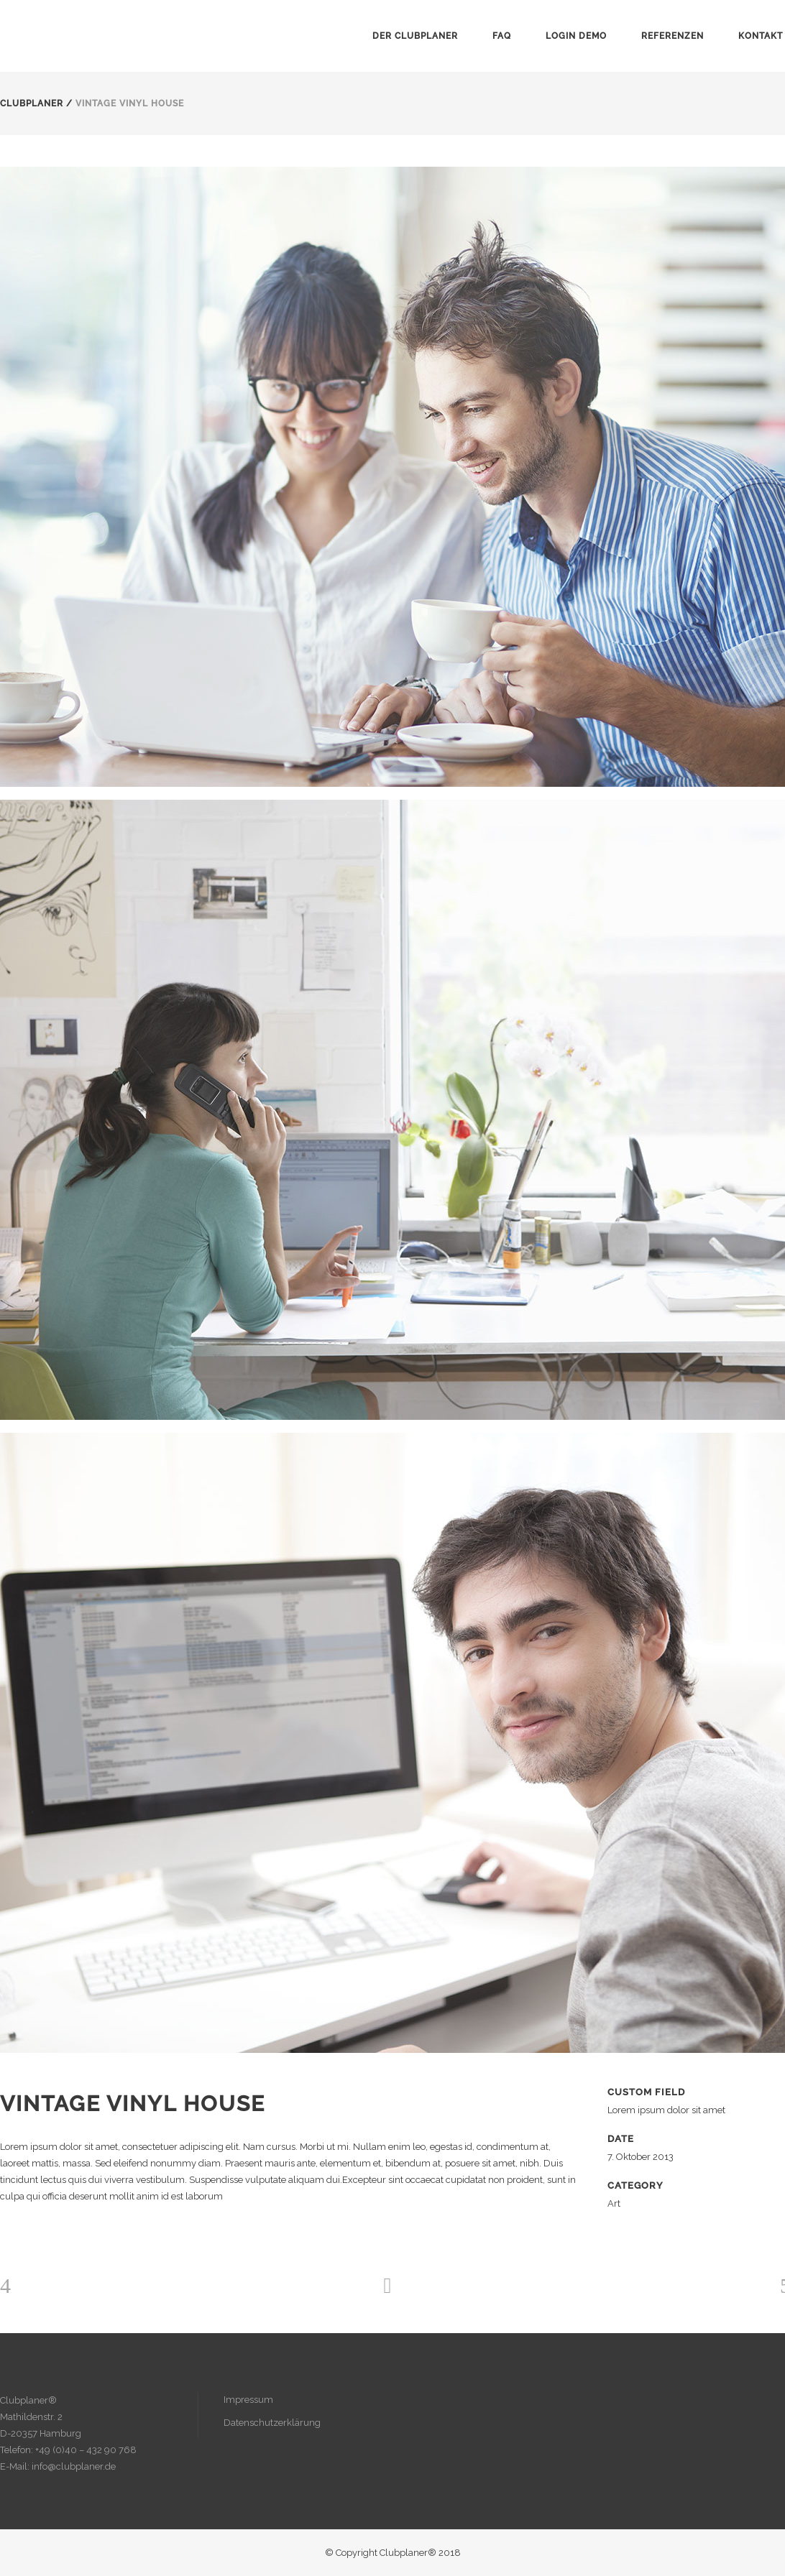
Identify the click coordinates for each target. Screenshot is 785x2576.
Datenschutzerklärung (272, 2422)
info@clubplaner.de (74, 2466)
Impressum (248, 2399)
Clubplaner (31, 103)
